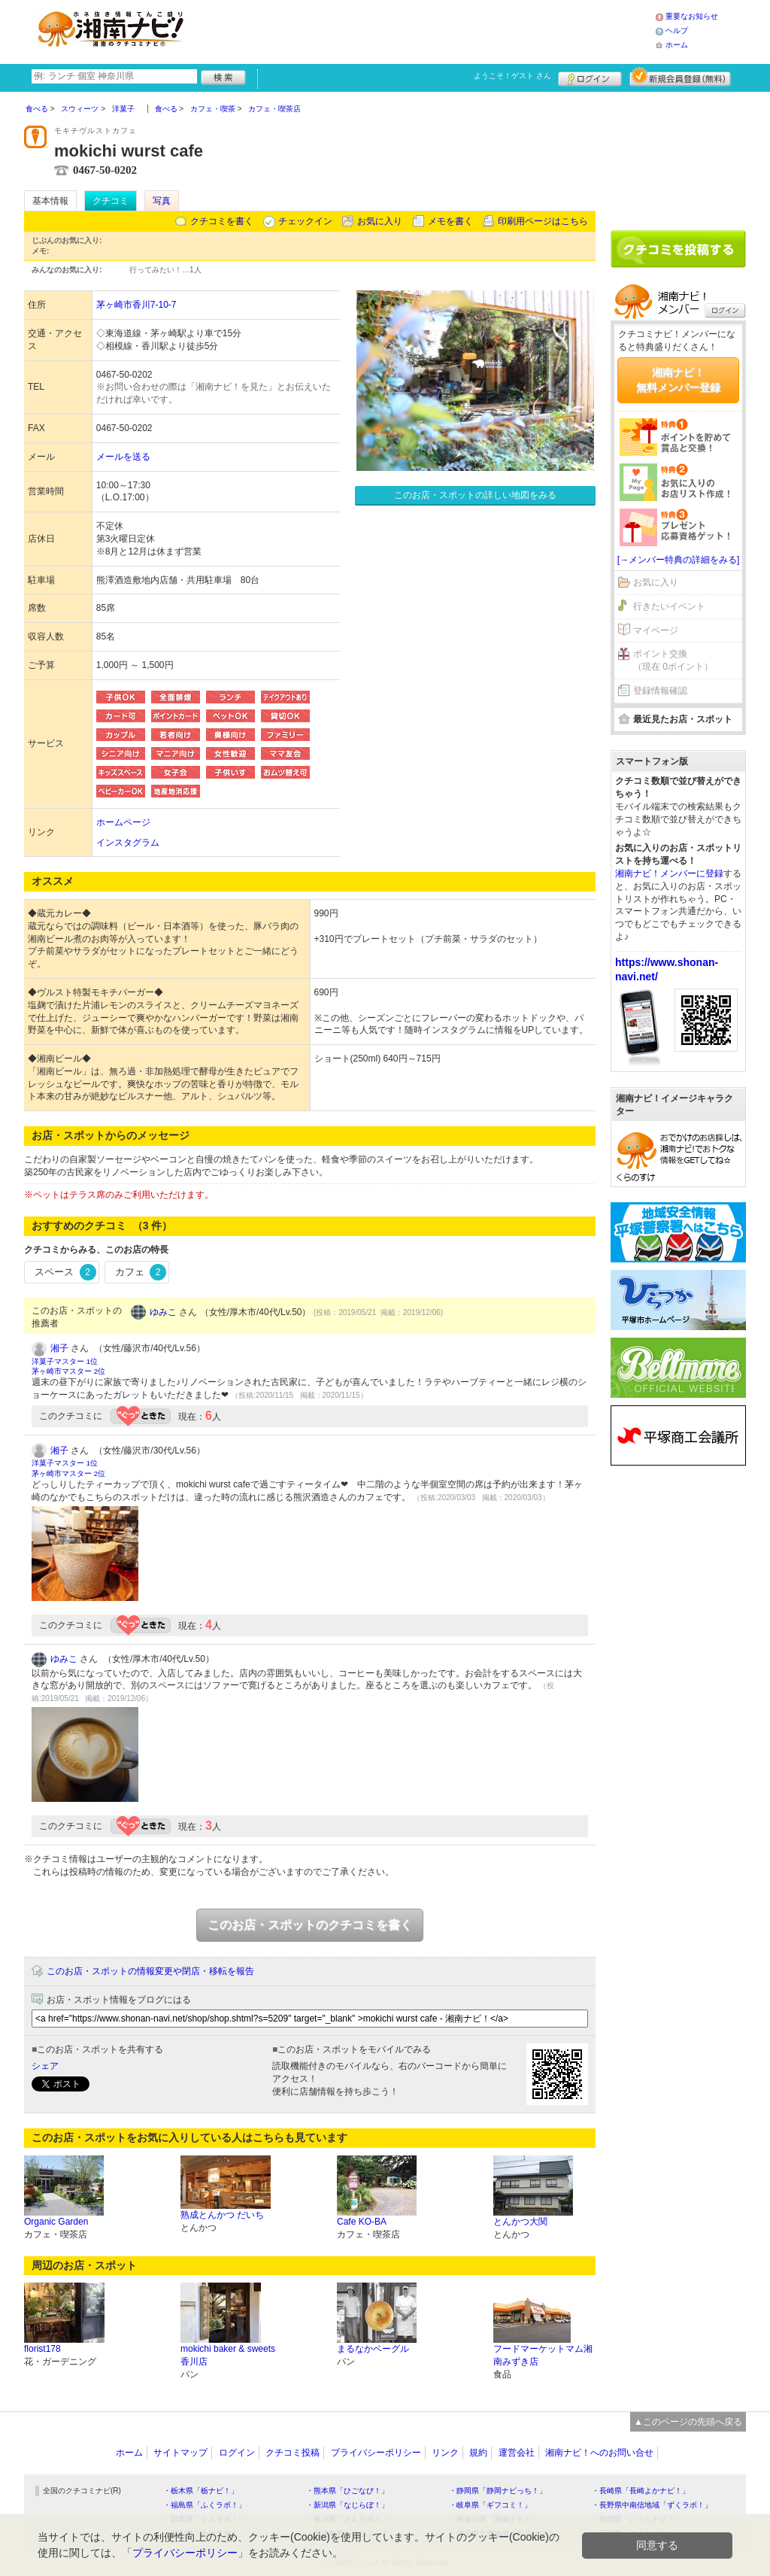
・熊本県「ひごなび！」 (347, 2490)
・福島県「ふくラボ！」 (204, 2505)
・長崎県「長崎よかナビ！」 (641, 2490)
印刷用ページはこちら (543, 221)
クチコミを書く (221, 221)
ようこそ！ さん (512, 75)
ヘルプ (676, 30)
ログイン (590, 77)
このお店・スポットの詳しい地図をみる (475, 495)
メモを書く (450, 221)
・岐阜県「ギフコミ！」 (490, 2505)
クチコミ (110, 201)
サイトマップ (180, 2452)
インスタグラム (127, 842)
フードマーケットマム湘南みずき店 (543, 2355)
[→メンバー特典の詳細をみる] (678, 559)
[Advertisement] (426, 30)
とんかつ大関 (520, 2221)
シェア (45, 2066)
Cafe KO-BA (362, 2221)
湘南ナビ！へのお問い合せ (599, 2452)
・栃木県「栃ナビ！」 (200, 2490)
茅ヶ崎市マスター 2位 (68, 1371)
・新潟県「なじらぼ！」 (347, 2505)
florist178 (42, 2349)
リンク (445, 2452)
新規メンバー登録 (680, 77)
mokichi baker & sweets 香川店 (227, 2355)
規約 (478, 2452)
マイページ (655, 630)
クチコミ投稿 (292, 2452)
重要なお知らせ (691, 16)
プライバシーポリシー (376, 2452)
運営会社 (517, 2452)
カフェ (141, 1272)
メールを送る (123, 456)
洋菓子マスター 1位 (65, 1361)
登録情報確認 (660, 690)
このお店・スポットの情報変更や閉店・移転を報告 (150, 1971)
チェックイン (305, 221)
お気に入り (379, 221)
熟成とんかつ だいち (222, 2215)
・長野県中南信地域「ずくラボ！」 (652, 2505)
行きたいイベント (669, 606)
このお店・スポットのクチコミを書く (310, 1924)
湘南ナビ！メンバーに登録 (669, 873)
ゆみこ (163, 1312)
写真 (162, 201)
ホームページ (123, 822)
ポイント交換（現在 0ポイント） (673, 660)
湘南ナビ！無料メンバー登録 (678, 379)
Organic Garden (56, 2221)
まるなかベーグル (373, 2349)
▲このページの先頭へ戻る (688, 2422)
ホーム (676, 45)
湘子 (59, 1348)
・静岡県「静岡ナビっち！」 (498, 2490)
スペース (65, 1272)
